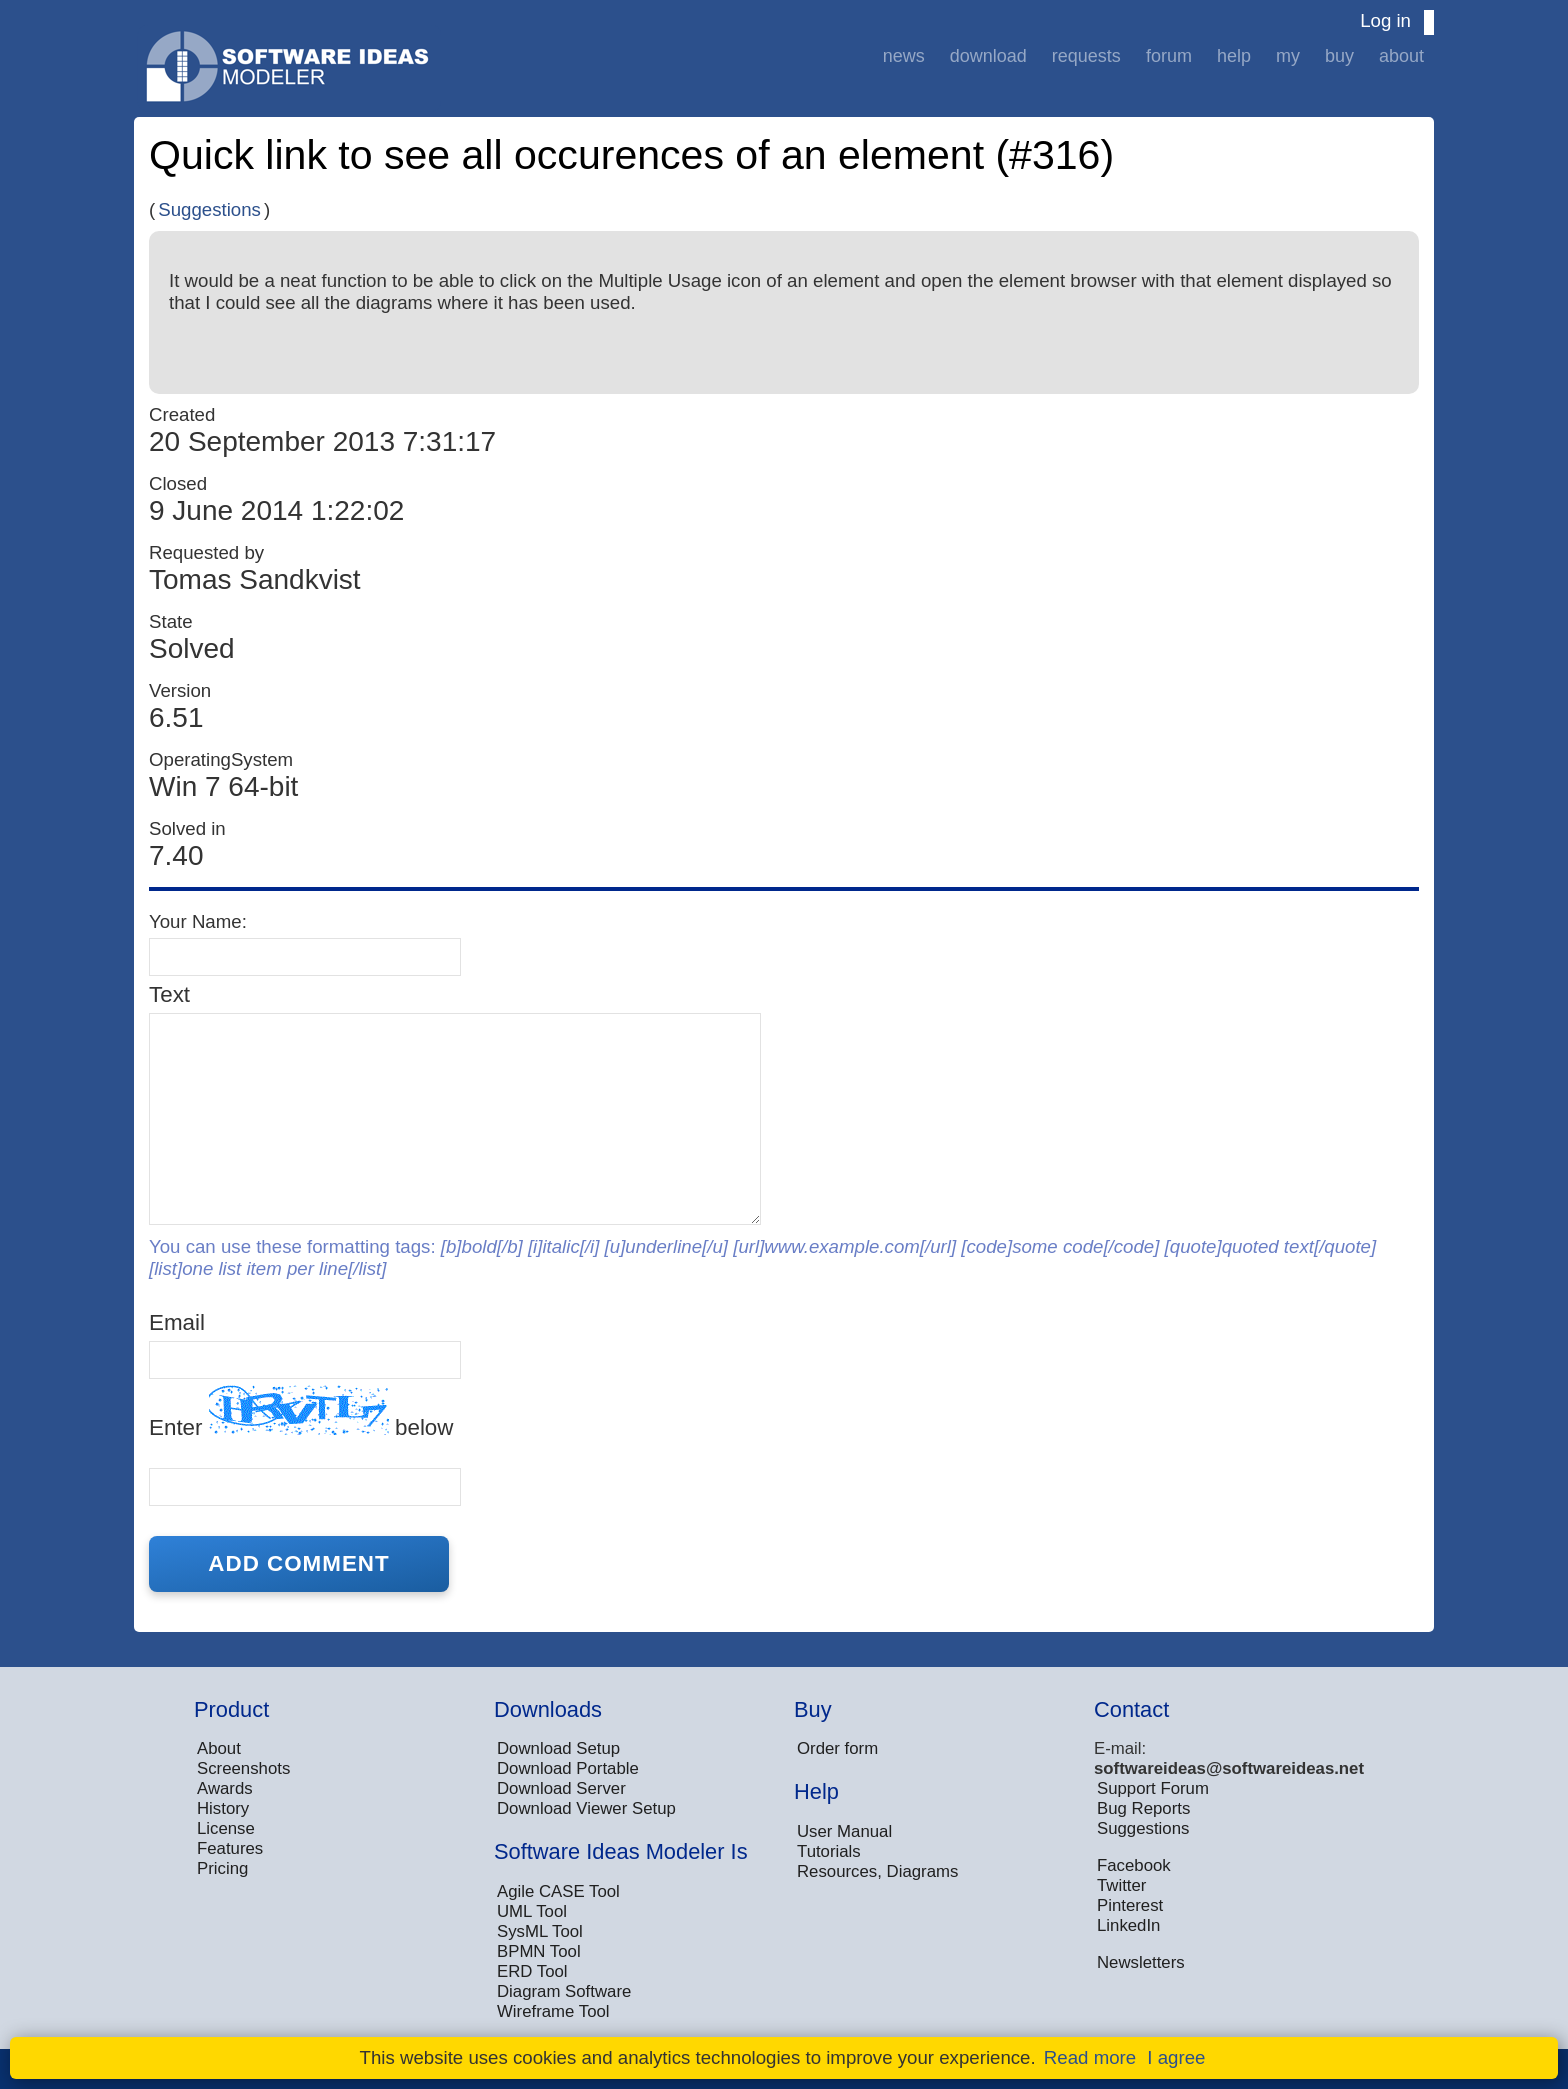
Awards (225, 1788)
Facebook (1134, 1865)
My (1288, 56)
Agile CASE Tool (558, 1891)
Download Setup (558, 1748)
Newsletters (1141, 1962)
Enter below (301, 1412)
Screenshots (243, 1768)
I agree (1176, 2057)
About (1401, 56)
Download (988, 56)
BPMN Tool (539, 1951)
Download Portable (568, 1768)
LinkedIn (1128, 1925)
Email (177, 1322)
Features (230, 1848)
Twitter (1121, 1885)
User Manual (844, 1831)
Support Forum (1153, 1788)
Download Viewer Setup (586, 1808)
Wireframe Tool (553, 2011)
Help (1234, 56)
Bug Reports (1143, 1808)
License (226, 1828)
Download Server (561, 1788)
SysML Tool (540, 1931)
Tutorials (829, 1851)
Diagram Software (564, 1991)
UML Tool (532, 1911)
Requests (1086, 56)
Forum (1169, 56)
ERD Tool (532, 1971)
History (223, 1808)
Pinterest (1130, 1905)
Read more (1090, 2057)
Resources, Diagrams (877, 1871)
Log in (1385, 20)
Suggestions (209, 209)
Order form (837, 1748)
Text (169, 994)
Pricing (222, 1868)
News (904, 56)
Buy (1339, 56)
